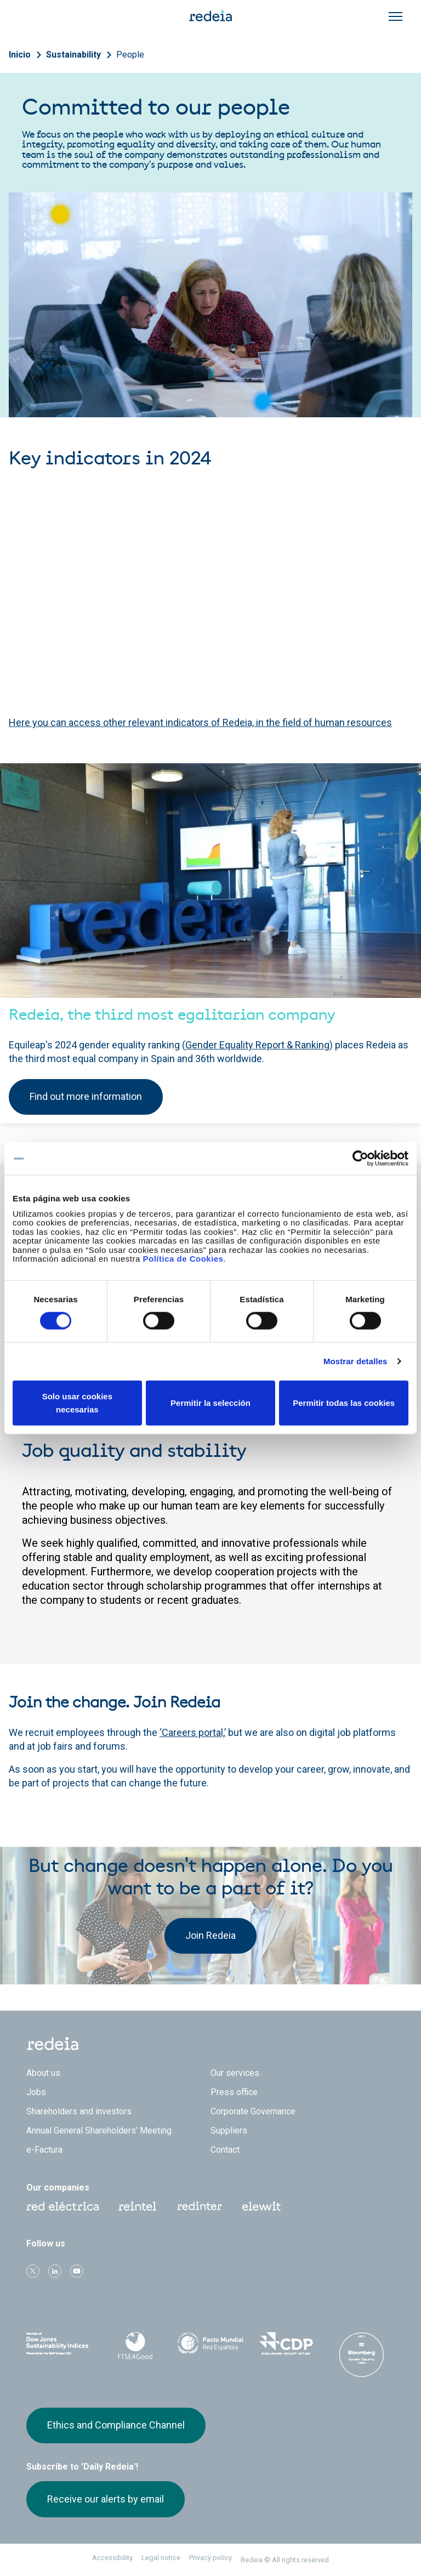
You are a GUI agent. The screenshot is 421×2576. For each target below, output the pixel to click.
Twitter (32, 2271)
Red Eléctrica (62, 2206)
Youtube (76, 2271)
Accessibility (112, 2558)
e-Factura (44, 2149)
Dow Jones (59, 2344)
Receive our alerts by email (105, 2499)
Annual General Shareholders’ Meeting (99, 2130)
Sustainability (73, 54)
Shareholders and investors (79, 2111)
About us (43, 2073)
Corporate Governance (252, 2111)
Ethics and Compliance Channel (116, 2425)
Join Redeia (210, 1935)
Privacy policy (210, 2558)
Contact (225, 2149)
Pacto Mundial (210, 2344)
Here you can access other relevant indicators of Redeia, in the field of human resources (200, 722)
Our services (234, 2073)
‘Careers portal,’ (193, 1732)
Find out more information (86, 1096)
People (130, 54)
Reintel (137, 2206)
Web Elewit (261, 2206)
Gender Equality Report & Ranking (257, 1045)
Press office (234, 2092)
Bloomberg (361, 2354)
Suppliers (228, 2130)
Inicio (20, 54)
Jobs (36, 2092)
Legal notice (160, 2558)
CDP (286, 2343)
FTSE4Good (135, 2345)
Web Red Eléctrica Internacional (200, 2206)
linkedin (54, 2271)
